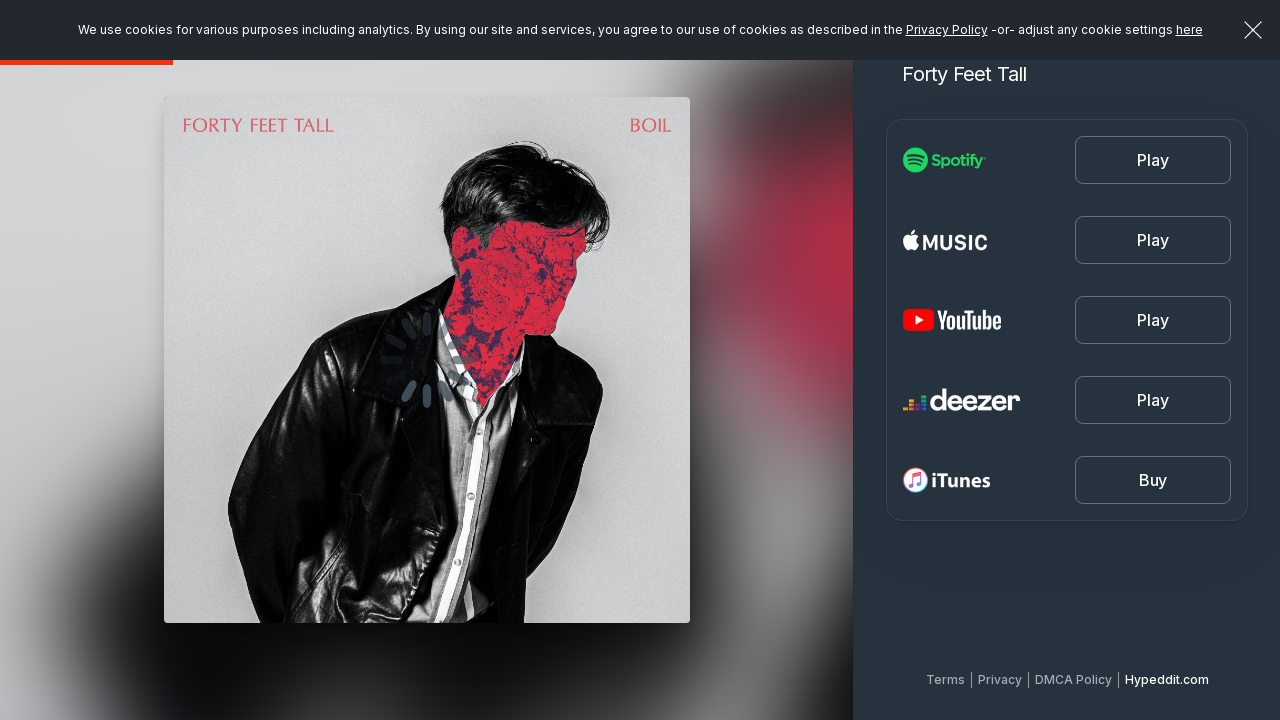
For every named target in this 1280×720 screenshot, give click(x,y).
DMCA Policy (1073, 679)
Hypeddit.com (1167, 679)
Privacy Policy (947, 29)
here (1189, 29)
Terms (945, 679)
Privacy (1000, 679)
